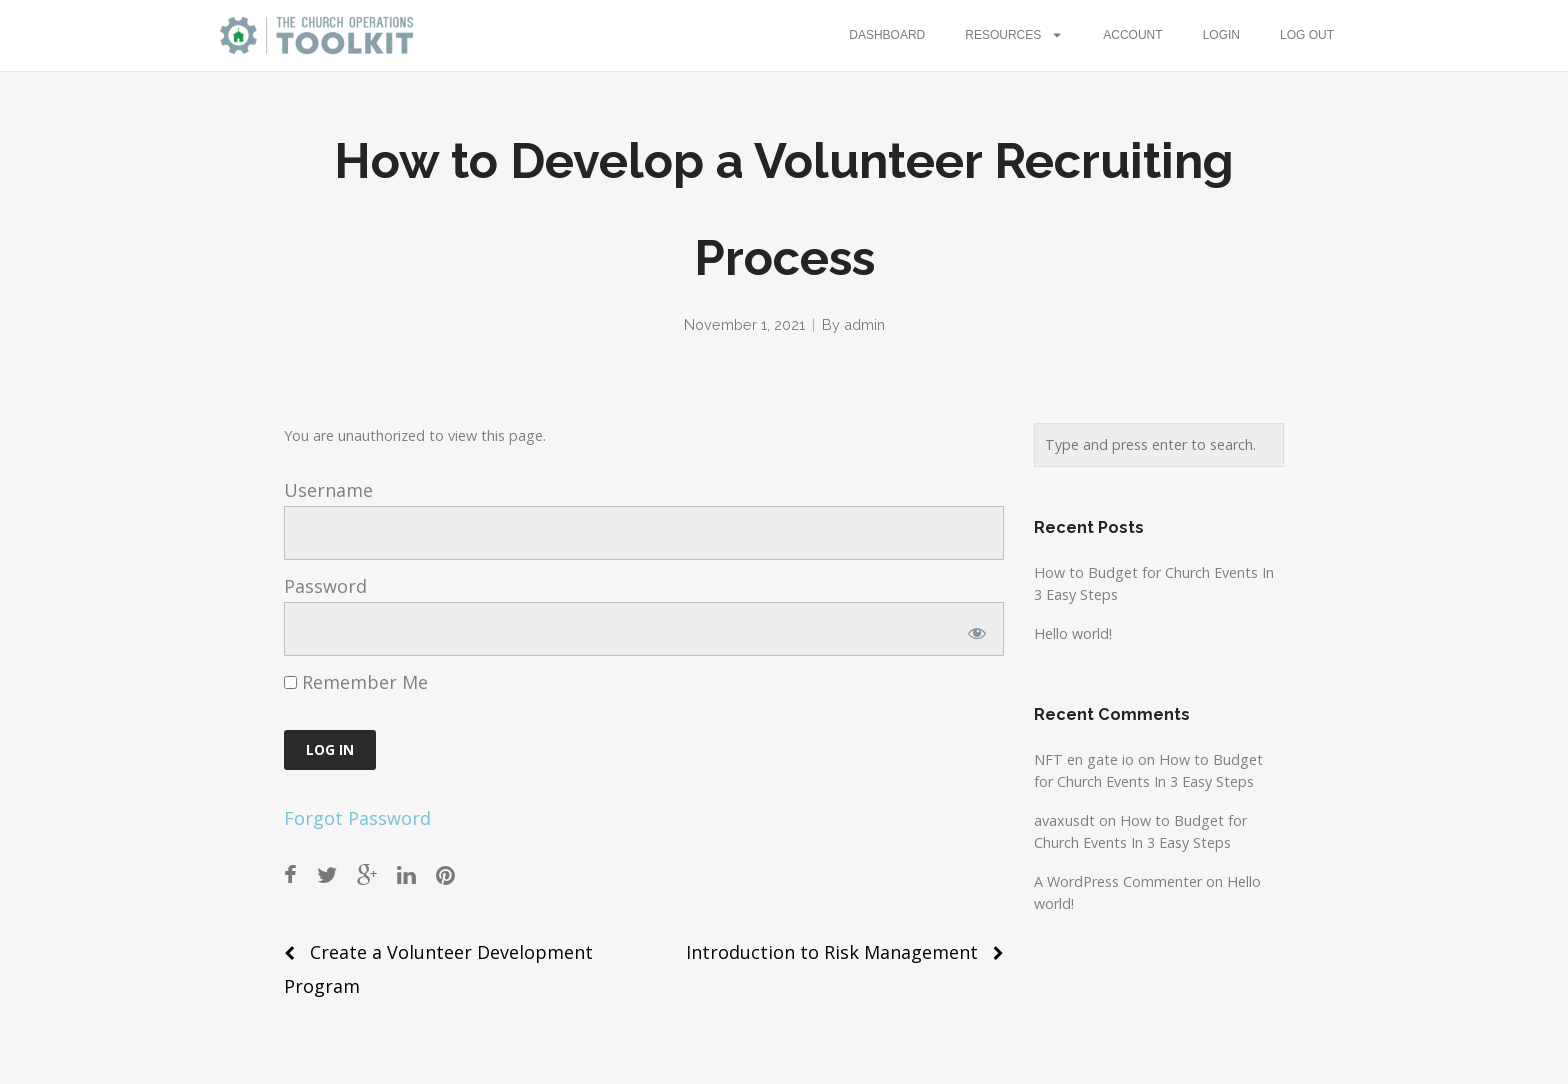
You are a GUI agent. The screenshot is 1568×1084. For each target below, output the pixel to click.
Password (325, 586)
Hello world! (1073, 633)
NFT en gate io (1084, 759)
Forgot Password (357, 818)
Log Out (1307, 35)
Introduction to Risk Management (832, 952)
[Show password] (973, 629)
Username (328, 490)
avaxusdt (1064, 820)
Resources (1014, 35)
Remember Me (356, 682)
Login (1221, 35)
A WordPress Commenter (1118, 881)
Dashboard (887, 35)
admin (864, 324)
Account (1132, 35)
